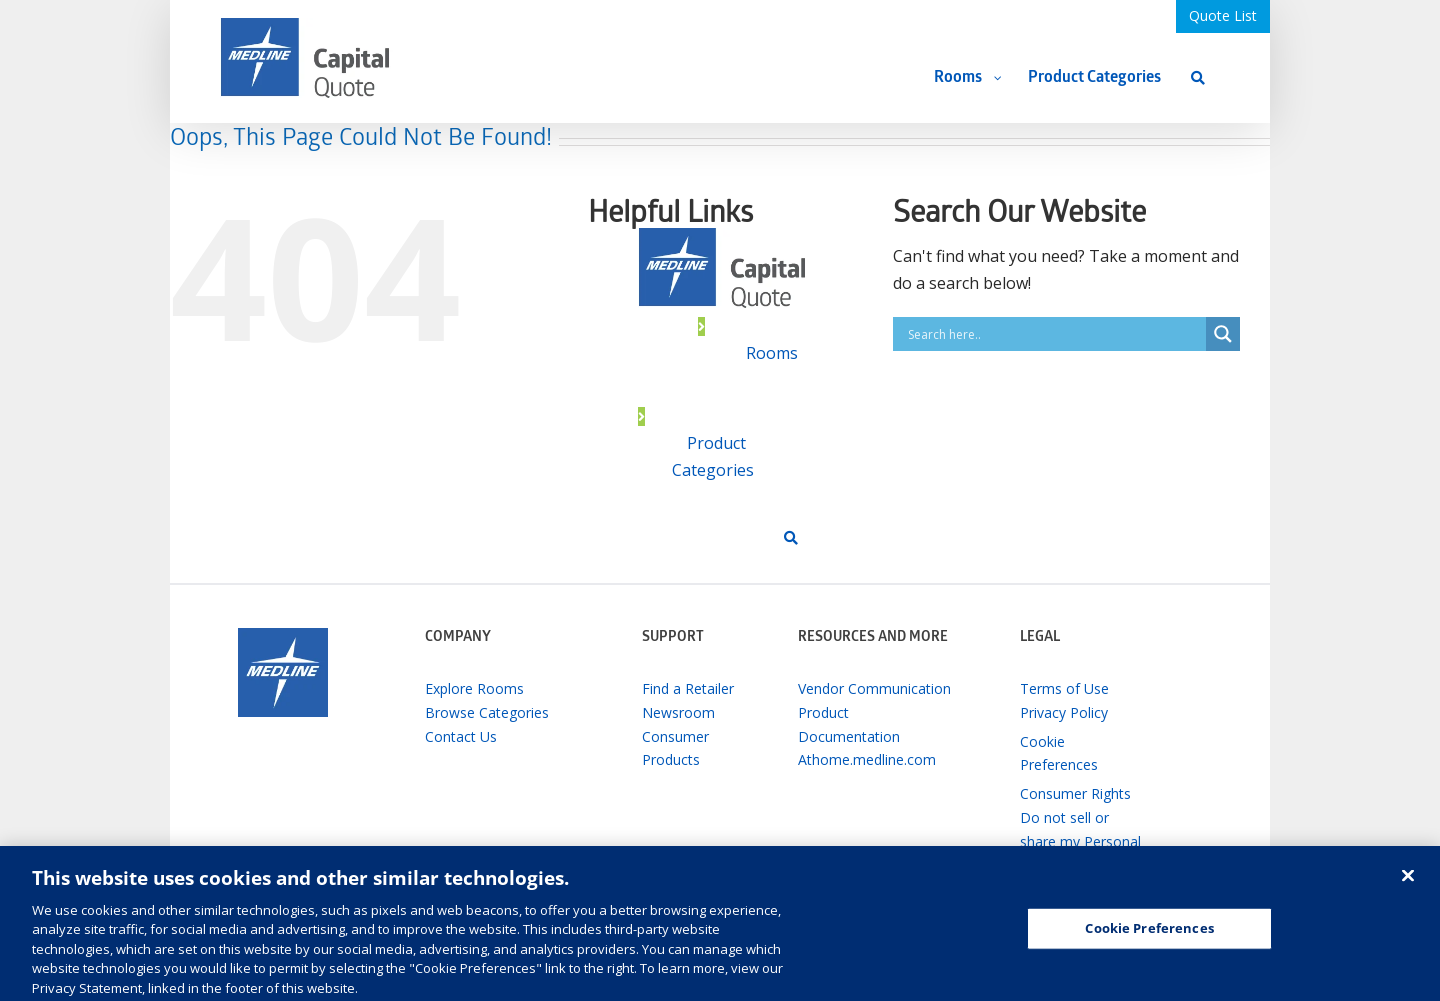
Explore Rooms (474, 688)
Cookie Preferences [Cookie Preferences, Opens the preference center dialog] (1149, 936)
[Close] (1408, 884)
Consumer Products (675, 748)
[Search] (1198, 77)
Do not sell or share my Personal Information (1080, 841)
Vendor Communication (874, 688)
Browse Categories (487, 712)
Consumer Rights (1075, 793)
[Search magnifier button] (1223, 334)
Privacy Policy (1064, 712)
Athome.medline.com (867, 759)
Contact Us (461, 736)
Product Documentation (849, 724)
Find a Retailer (688, 688)
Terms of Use (1064, 688)
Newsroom (678, 712)
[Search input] (1054, 334)
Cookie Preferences (1059, 753)
